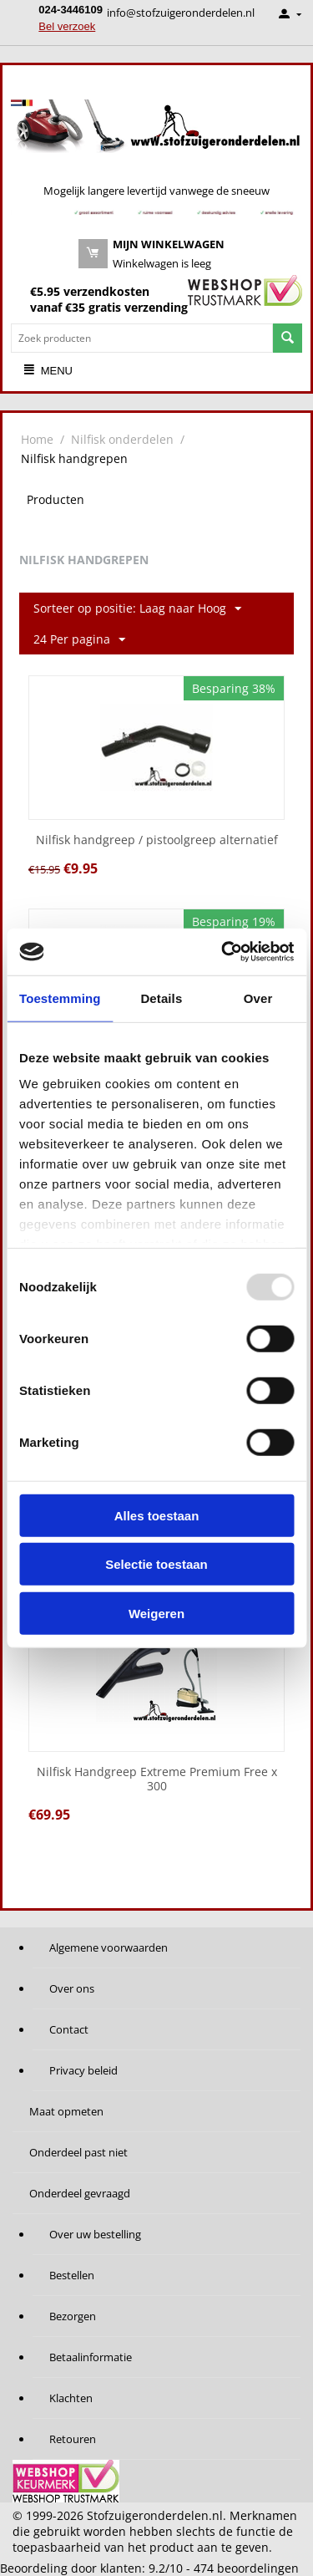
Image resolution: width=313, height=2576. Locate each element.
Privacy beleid (83, 2070)
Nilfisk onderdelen (122, 439)
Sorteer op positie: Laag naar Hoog (137, 609)
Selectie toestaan (156, 1564)
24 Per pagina (79, 640)
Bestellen (71, 2275)
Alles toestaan (156, 1515)
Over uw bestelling (95, 2234)
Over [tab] (258, 997)
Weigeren (156, 1613)
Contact (68, 2029)
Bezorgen (72, 2316)
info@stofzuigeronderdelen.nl (181, 12)
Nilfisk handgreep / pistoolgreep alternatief (157, 840)
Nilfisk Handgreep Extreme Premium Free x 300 (157, 1779)
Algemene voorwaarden (108, 1947)
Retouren (72, 2438)
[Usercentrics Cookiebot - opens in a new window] (223, 952)
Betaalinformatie (90, 2357)
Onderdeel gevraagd (79, 2193)
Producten (55, 499)
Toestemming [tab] (60, 997)
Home (37, 439)
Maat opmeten (66, 2111)
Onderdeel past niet (78, 2152)
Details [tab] (161, 997)
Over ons (71, 1988)
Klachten (71, 2397)
